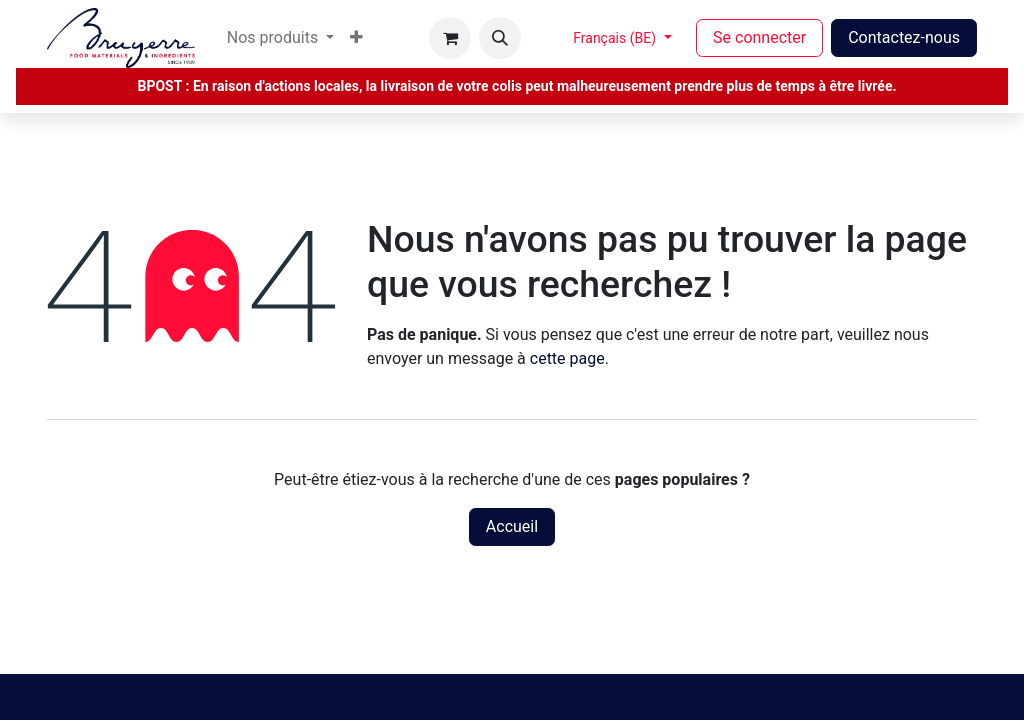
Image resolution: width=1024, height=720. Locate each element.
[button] (500, 38)
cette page (567, 358)
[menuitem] (280, 38)
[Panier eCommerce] (450, 38)
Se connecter (759, 37)
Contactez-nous (904, 37)
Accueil (512, 526)
